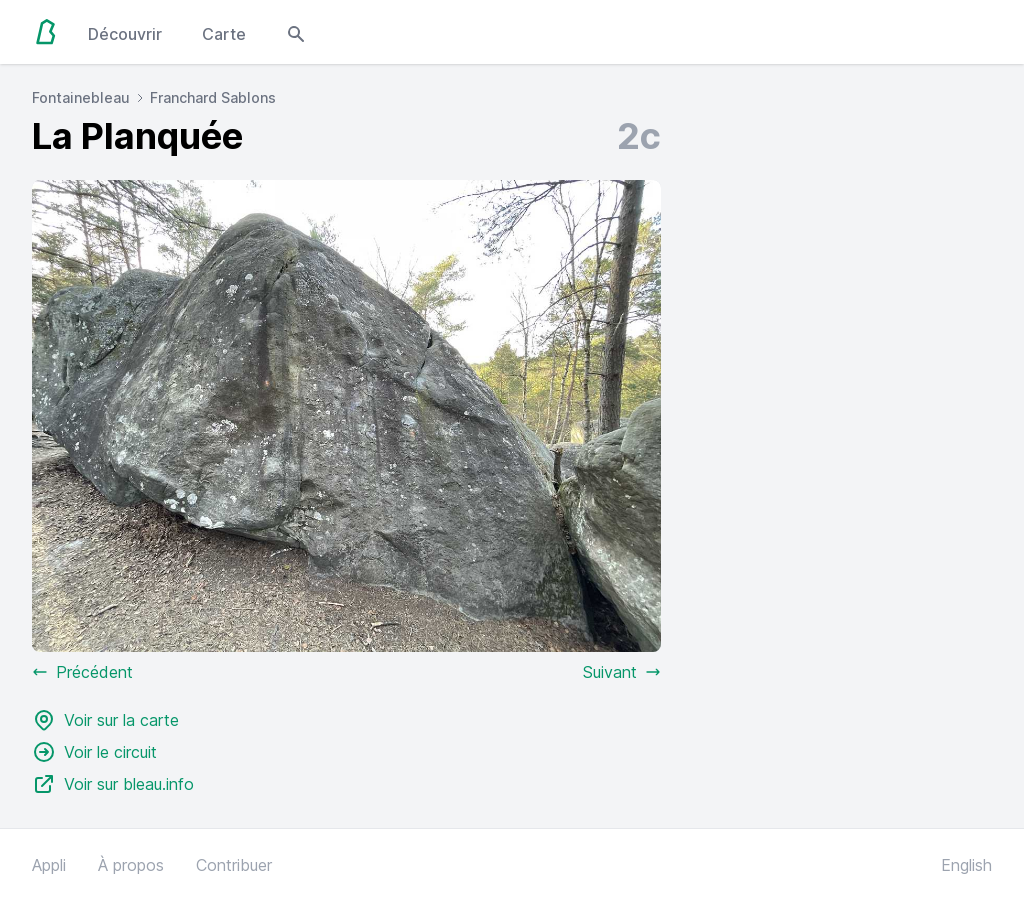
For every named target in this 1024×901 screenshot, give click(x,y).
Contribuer (234, 865)
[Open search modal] (296, 32)
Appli (49, 865)
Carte (224, 34)
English (966, 865)
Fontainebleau (81, 97)
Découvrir (125, 34)
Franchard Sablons (213, 97)
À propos (131, 865)
